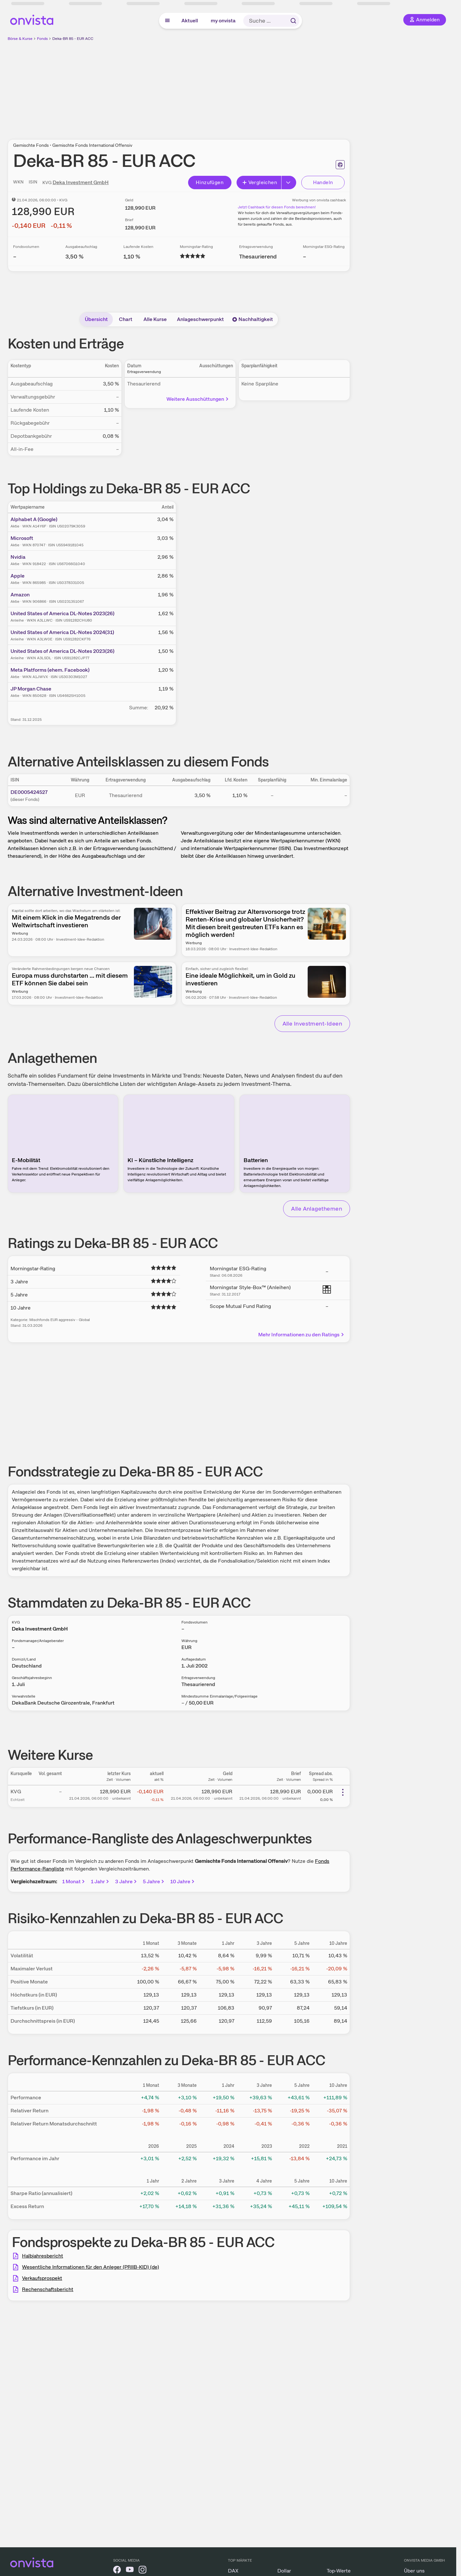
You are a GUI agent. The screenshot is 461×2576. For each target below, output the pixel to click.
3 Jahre (126, 1881)
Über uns (414, 2570)
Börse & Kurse (20, 38)
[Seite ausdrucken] (340, 164)
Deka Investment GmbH (81, 182)
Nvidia (18, 557)
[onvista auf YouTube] (130, 2571)
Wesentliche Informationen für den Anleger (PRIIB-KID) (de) (90, 2267)
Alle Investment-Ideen (312, 1023)
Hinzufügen (209, 182)
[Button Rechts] (289, 182)
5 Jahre (154, 1881)
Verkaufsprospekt (42, 2278)
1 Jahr (100, 1881)
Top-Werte (339, 2570)
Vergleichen (259, 182)
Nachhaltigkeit (252, 319)
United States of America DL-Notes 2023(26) (62, 613)
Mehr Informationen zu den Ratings (301, 1334)
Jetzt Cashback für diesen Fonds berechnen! (277, 207)
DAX (233, 2570)
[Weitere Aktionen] (342, 1792)
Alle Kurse (155, 319)
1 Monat (74, 1881)
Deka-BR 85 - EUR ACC (72, 38)
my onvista (223, 20)
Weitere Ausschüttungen (197, 399)
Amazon (20, 594)
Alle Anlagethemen (316, 1208)
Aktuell (189, 20)
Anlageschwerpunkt (200, 319)
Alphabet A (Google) (34, 519)
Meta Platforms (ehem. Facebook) (50, 670)
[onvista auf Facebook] (117, 2571)
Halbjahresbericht (42, 2255)
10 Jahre (182, 1881)
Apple (18, 575)
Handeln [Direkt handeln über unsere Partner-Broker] (323, 182)
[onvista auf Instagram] (142, 2571)
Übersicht (96, 319)
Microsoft (22, 538)
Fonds (42, 38)
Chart (125, 319)
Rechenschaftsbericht (47, 2289)
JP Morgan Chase (31, 688)
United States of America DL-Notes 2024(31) (62, 632)
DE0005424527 (29, 792)
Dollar (284, 2570)
